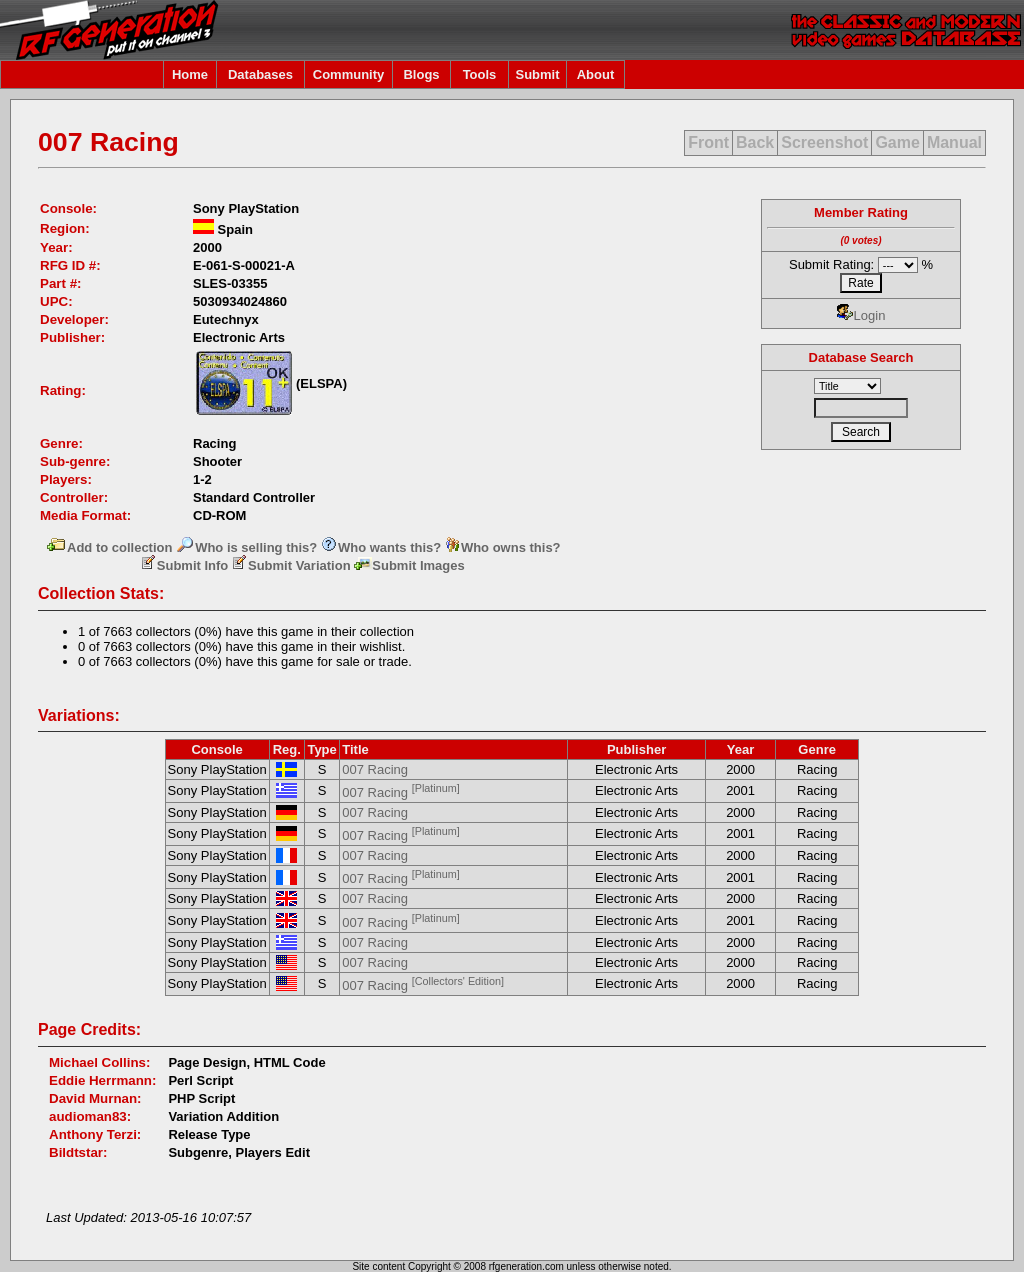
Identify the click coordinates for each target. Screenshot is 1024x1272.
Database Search (861, 357)
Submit (537, 74)
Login (861, 315)
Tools (480, 74)
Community (349, 74)
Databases (260, 74)
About (596, 74)
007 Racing (375, 769)
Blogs (421, 74)
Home (190, 74)
